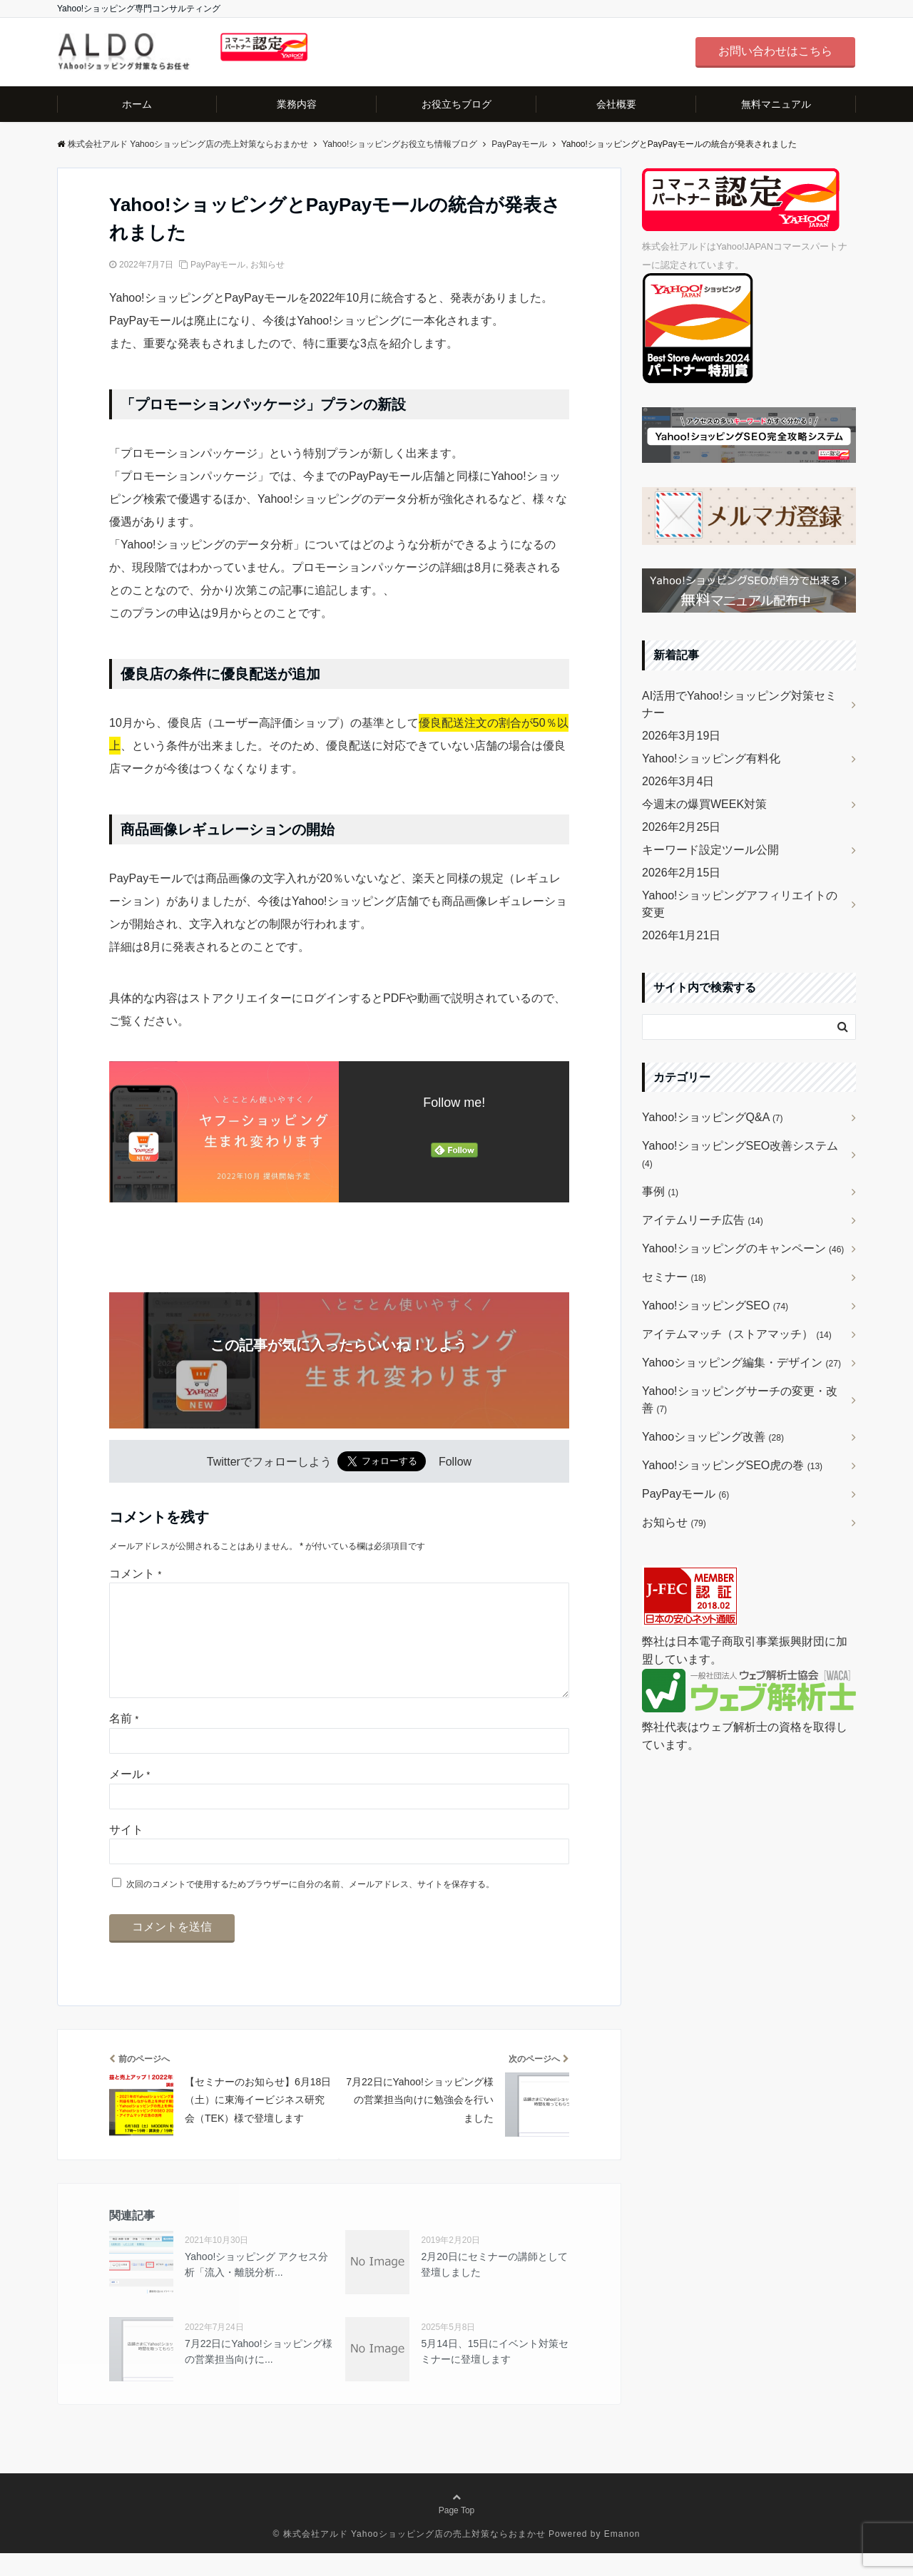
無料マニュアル (776, 104)
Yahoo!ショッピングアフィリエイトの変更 (739, 904)
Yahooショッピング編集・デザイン (741, 1362)
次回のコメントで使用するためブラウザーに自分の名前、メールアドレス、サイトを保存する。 (310, 1907)
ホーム (137, 104)
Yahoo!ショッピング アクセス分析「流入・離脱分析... (256, 2287)
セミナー (674, 1277)
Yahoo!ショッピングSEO (715, 1305)
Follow (455, 1462)
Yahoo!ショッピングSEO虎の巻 (732, 1465)
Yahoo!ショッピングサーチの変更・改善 (739, 1399)
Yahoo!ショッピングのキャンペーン (743, 1248)
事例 (660, 1191)
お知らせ (267, 265)
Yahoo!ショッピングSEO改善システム (740, 1154)
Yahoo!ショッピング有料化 (711, 758)
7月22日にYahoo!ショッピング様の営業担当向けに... (258, 2374)
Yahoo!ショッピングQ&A (712, 1117)
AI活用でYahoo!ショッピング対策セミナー (739, 704)
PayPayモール (217, 265)
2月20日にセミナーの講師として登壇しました (494, 2287)
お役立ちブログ (456, 104)
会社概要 (616, 104)
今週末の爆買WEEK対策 (704, 804)
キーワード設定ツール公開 (710, 850)
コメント (135, 1574)
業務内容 (297, 104)
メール (129, 1797)
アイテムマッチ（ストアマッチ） (737, 1334)
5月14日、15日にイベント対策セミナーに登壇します (494, 2374)
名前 (123, 1741)
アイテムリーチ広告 (702, 1220)
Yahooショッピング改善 (713, 1437)
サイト (126, 1852)
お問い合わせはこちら (775, 51)
